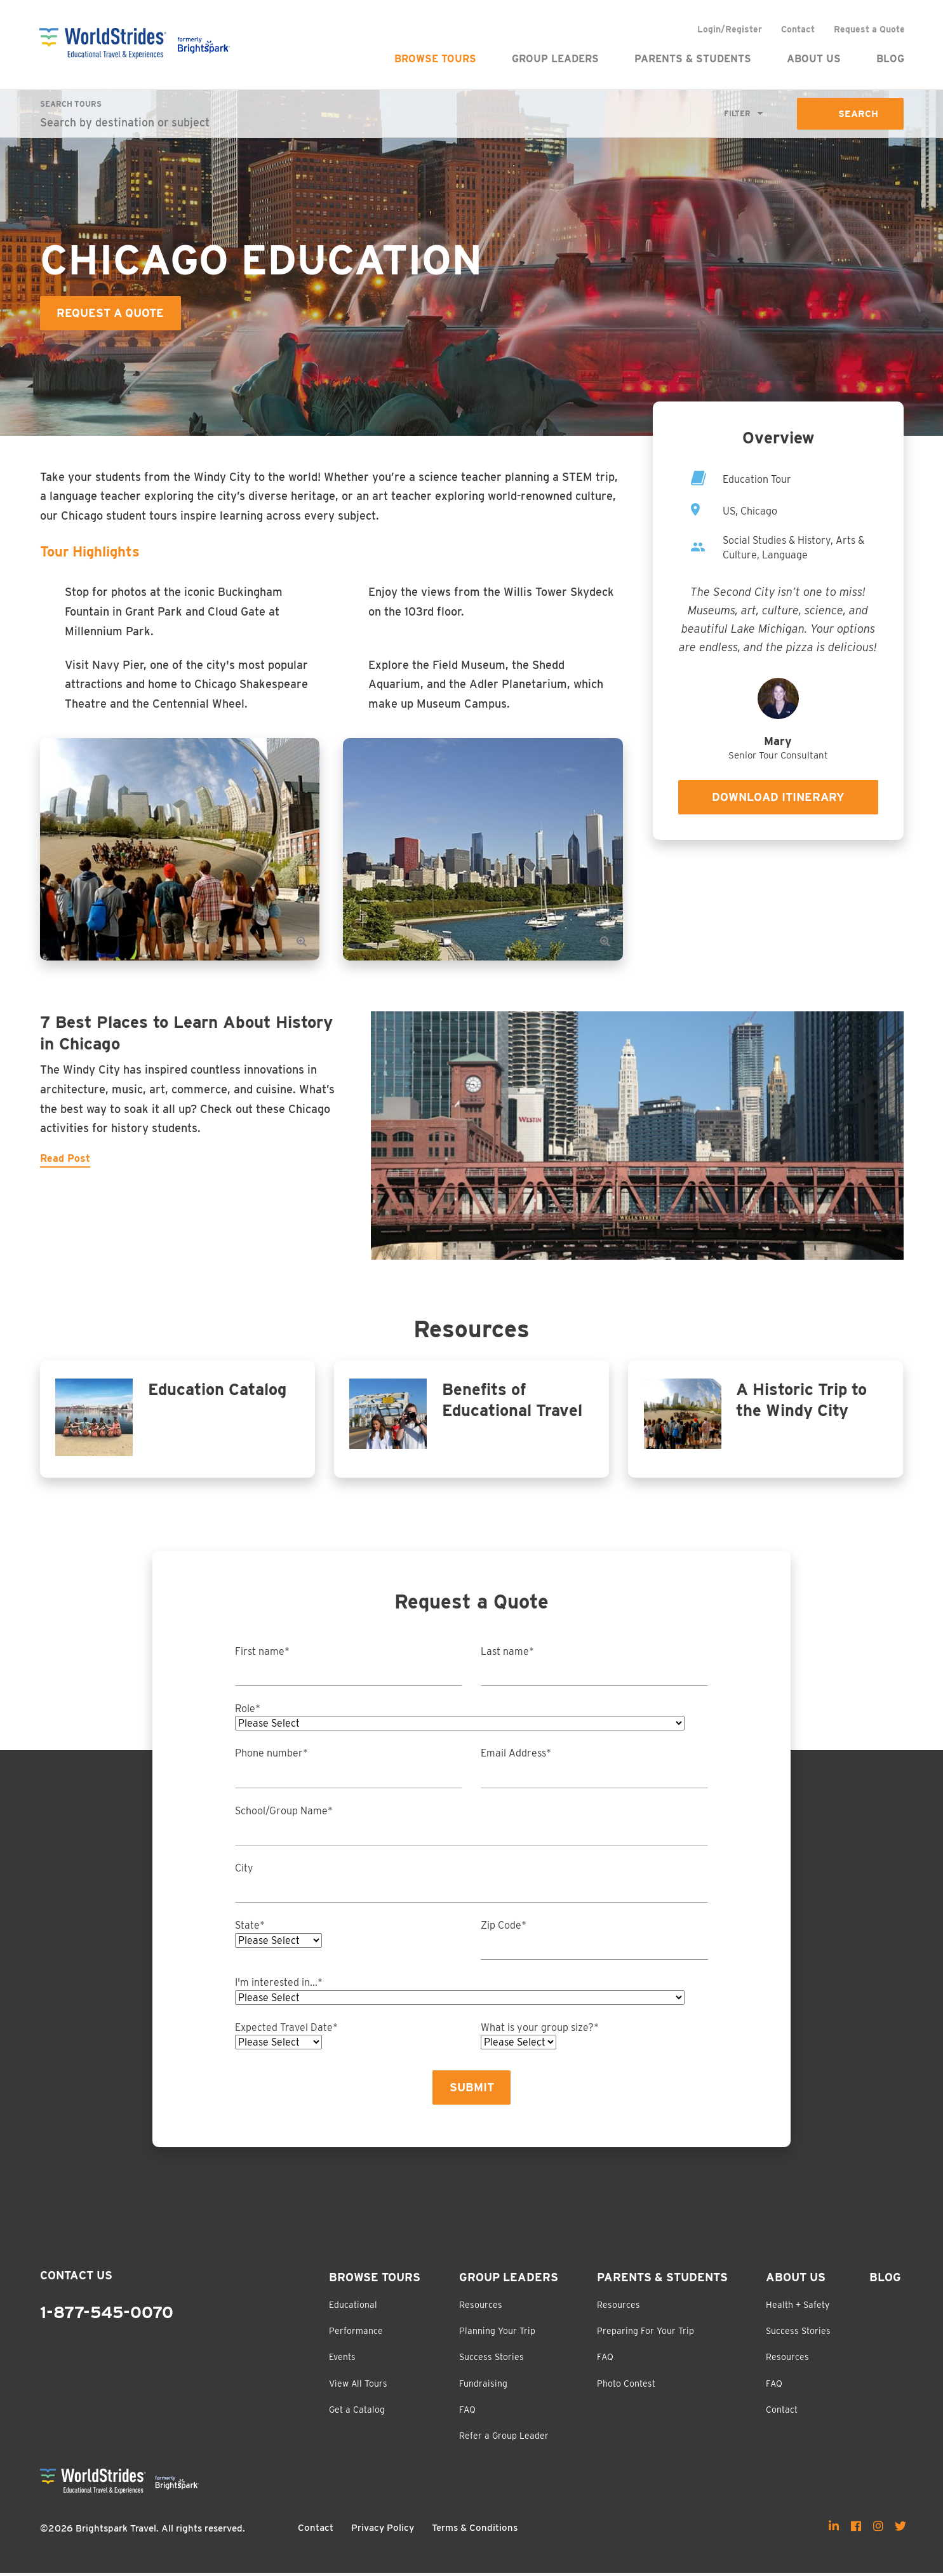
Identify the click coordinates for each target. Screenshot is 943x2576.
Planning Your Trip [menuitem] (497, 2334)
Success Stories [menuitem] (491, 2360)
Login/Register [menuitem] (729, 29)
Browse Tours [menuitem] (435, 59)
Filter (736, 114)
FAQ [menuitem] (467, 2413)
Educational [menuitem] (353, 2307)
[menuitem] (833, 2528)
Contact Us (76, 2277)
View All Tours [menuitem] (358, 2386)
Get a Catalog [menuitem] (357, 2413)
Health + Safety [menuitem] (797, 2307)
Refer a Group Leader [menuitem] (504, 2439)
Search (858, 113)
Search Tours (71, 104)
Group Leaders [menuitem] (554, 59)
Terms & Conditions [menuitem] (475, 2531)
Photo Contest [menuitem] (626, 2386)
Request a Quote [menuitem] (868, 29)
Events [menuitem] (342, 2360)
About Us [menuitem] (813, 59)
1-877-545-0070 (106, 2315)
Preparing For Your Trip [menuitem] (645, 2334)
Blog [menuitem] (890, 59)
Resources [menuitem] (480, 2307)
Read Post (65, 1159)
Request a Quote (111, 313)
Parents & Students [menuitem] (692, 59)
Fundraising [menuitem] (483, 2386)
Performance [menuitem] (356, 2334)
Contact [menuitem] (797, 29)
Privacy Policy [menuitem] (382, 2531)
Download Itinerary (778, 797)
